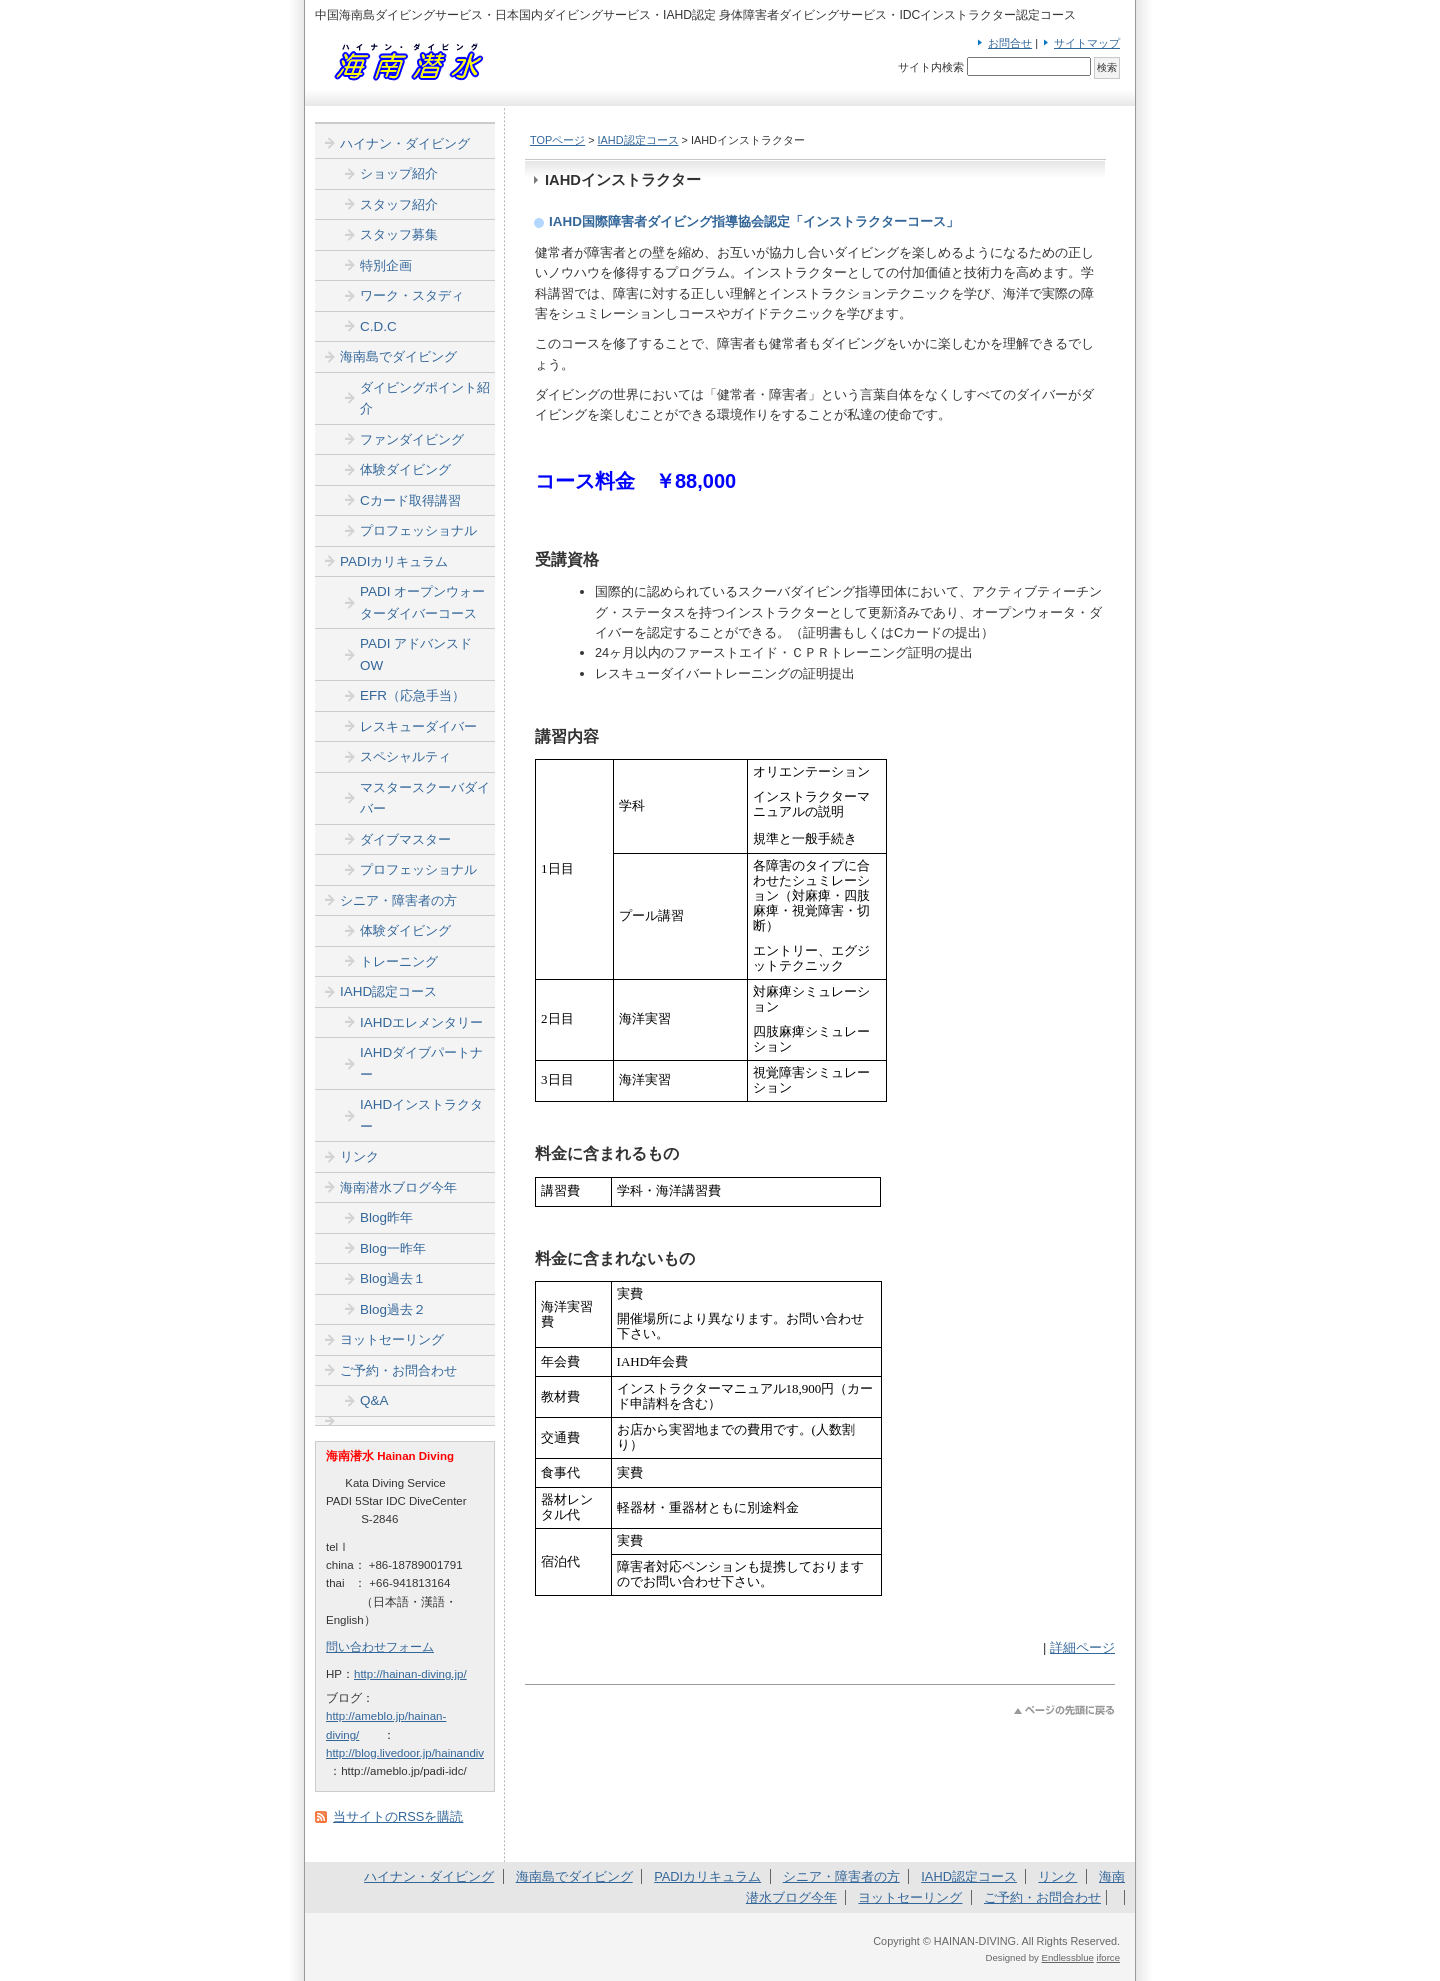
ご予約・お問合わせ (398, 1370)
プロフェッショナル (418, 530)
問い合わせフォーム (380, 1647)
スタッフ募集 (399, 234)
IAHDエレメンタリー (421, 1022)
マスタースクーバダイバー (425, 798)
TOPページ (557, 140)
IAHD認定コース (638, 140)
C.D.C (378, 326)
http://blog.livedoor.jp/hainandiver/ (412, 1753)
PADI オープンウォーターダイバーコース (422, 602)
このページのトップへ (1064, 1710)
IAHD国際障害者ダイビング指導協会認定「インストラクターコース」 (754, 221)
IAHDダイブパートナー (421, 1063)
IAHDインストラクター (421, 1115)
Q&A (374, 1400)
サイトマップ (1087, 43)
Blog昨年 (386, 1217)
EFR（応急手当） (412, 695)
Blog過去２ (393, 1309)
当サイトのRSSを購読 (398, 1816)
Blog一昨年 (393, 1248)
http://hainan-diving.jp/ (410, 1674)
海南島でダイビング (398, 356)
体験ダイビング (405, 469)
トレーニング (399, 961)
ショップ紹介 (399, 173)
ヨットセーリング (392, 1339)
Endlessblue (1068, 1957)
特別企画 (386, 265)
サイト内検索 (931, 67)
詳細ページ (1082, 1647)
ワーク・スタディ (412, 295)
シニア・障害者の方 (398, 900)
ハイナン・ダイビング (405, 143)
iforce (1108, 1957)
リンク (359, 1156)
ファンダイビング (412, 439)
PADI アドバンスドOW (416, 654)
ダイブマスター (405, 839)
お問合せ (1010, 43)
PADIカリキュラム (394, 561)
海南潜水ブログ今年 (398, 1187)
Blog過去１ (393, 1278)
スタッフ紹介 (399, 204)
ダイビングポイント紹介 (425, 398)
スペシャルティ (405, 756)
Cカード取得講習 (410, 500)
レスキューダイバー (418, 726)
